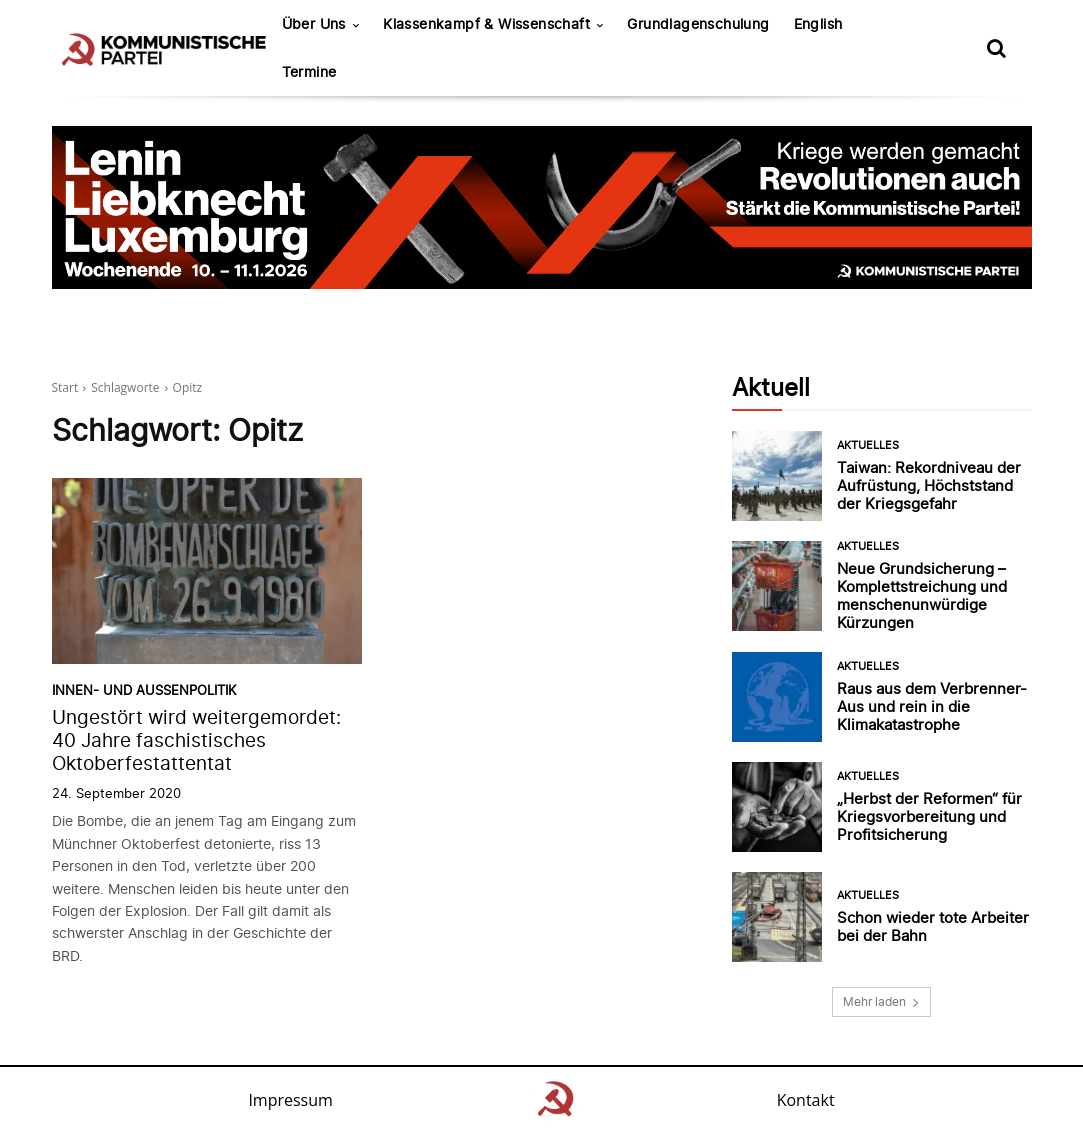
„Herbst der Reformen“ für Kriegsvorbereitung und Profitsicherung (929, 816)
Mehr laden (881, 1001)
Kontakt (806, 1100)
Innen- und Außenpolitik (144, 690)
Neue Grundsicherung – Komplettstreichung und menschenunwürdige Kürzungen (922, 595)
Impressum (290, 1100)
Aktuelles (868, 445)
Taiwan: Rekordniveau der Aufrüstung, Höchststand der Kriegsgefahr (929, 485)
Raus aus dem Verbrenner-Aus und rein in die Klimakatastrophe (932, 706)
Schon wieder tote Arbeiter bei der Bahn (933, 926)
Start (65, 387)
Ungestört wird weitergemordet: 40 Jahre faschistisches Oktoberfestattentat (196, 740)
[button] (997, 48)
